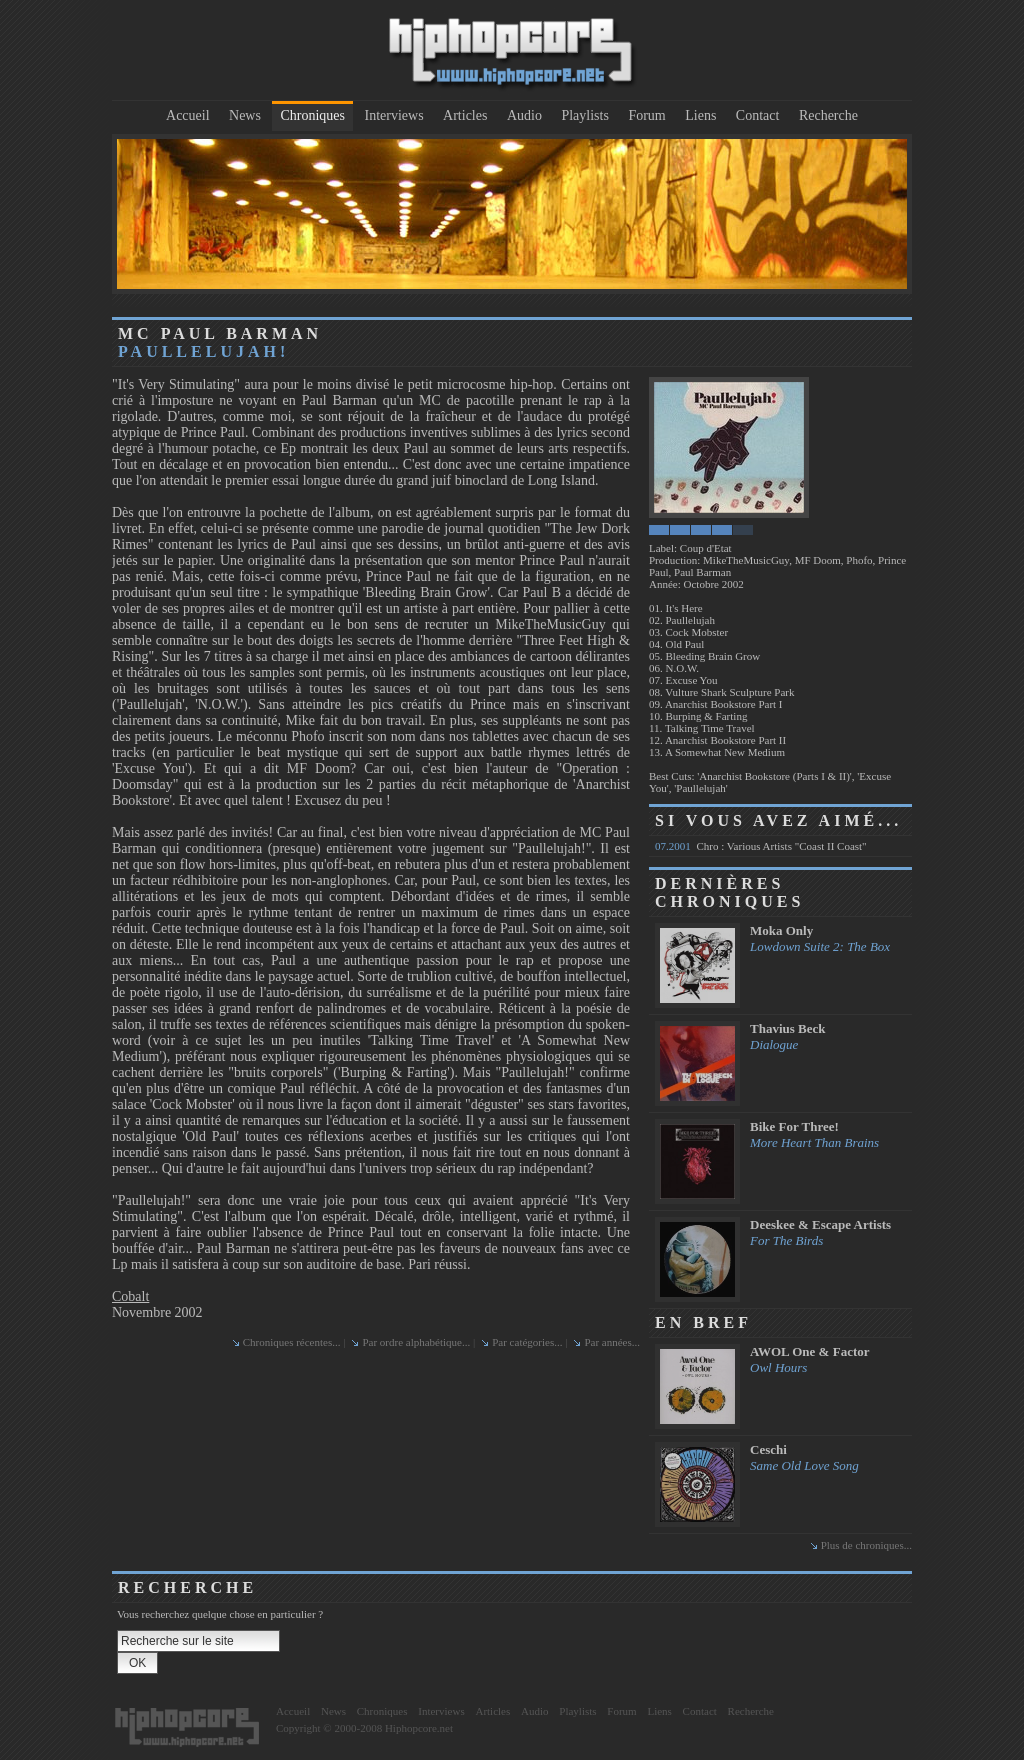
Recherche (828, 115)
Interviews (394, 115)
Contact (758, 115)
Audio (524, 115)
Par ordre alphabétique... (416, 1342)
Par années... (612, 1342)
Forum (646, 115)
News (245, 115)
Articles (465, 115)
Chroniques (312, 115)
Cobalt (130, 1296)
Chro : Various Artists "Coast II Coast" (761, 846)
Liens (700, 115)
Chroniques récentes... (292, 1342)
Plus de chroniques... (866, 1545)
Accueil (188, 115)
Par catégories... (527, 1342)
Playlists (584, 115)
